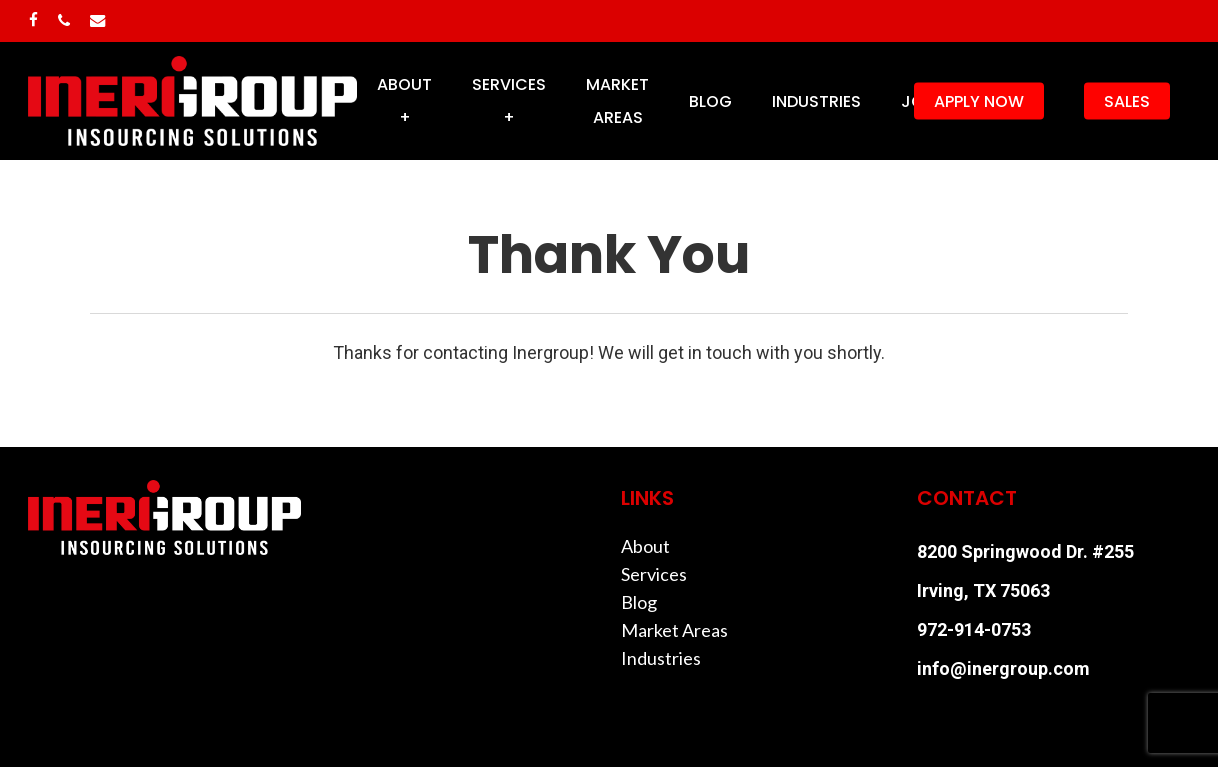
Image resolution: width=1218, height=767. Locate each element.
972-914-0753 (974, 629)
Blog (639, 602)
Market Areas (674, 630)
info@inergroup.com (1003, 668)
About (645, 546)
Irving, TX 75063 (983, 590)
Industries (661, 658)
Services (654, 574)
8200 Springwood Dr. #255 (1025, 551)
